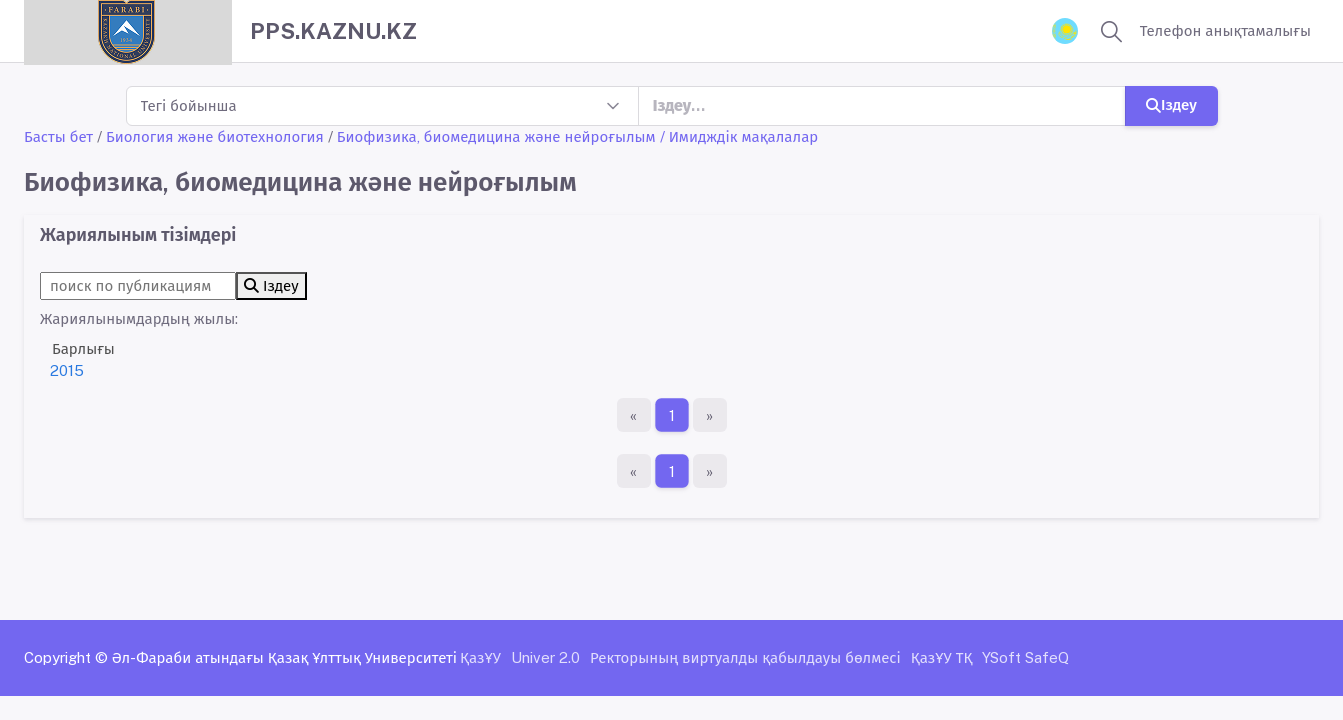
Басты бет (58, 136)
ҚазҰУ (480, 657)
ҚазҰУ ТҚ (942, 657)
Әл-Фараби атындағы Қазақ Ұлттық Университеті (284, 657)
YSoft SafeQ (1025, 657)
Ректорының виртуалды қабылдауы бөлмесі (745, 657)
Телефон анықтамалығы (1225, 30)
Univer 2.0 (545, 657)
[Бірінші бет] (634, 415)
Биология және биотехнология (215, 136)
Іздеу (1171, 104)
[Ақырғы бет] (710, 415)
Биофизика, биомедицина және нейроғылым (496, 136)
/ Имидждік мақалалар (739, 136)
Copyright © (66, 657)
